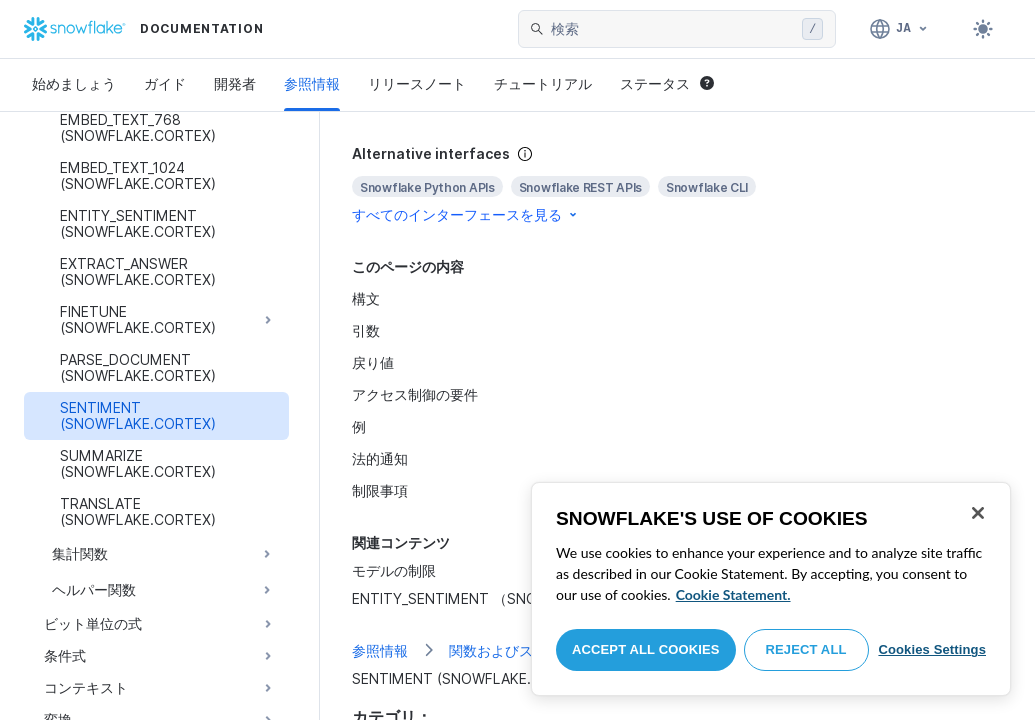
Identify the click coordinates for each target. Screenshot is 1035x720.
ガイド (165, 83)
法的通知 (380, 458)
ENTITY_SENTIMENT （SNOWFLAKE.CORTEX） (509, 598)
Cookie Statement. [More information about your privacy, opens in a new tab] (733, 594)
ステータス (667, 83)
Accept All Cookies (646, 649)
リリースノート (417, 83)
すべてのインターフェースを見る (466, 214)
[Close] (978, 513)
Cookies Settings (932, 649)
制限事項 (380, 490)
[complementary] (677, 184)
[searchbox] (672, 29)
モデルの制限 (394, 570)
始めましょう (74, 83)
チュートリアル (543, 83)
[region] (771, 589)
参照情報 (312, 83)
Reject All (806, 649)
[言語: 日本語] (899, 29)
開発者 (235, 83)
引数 (366, 330)
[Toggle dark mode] (983, 29)
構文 (366, 298)
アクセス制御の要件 (415, 394)
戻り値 (373, 362)
